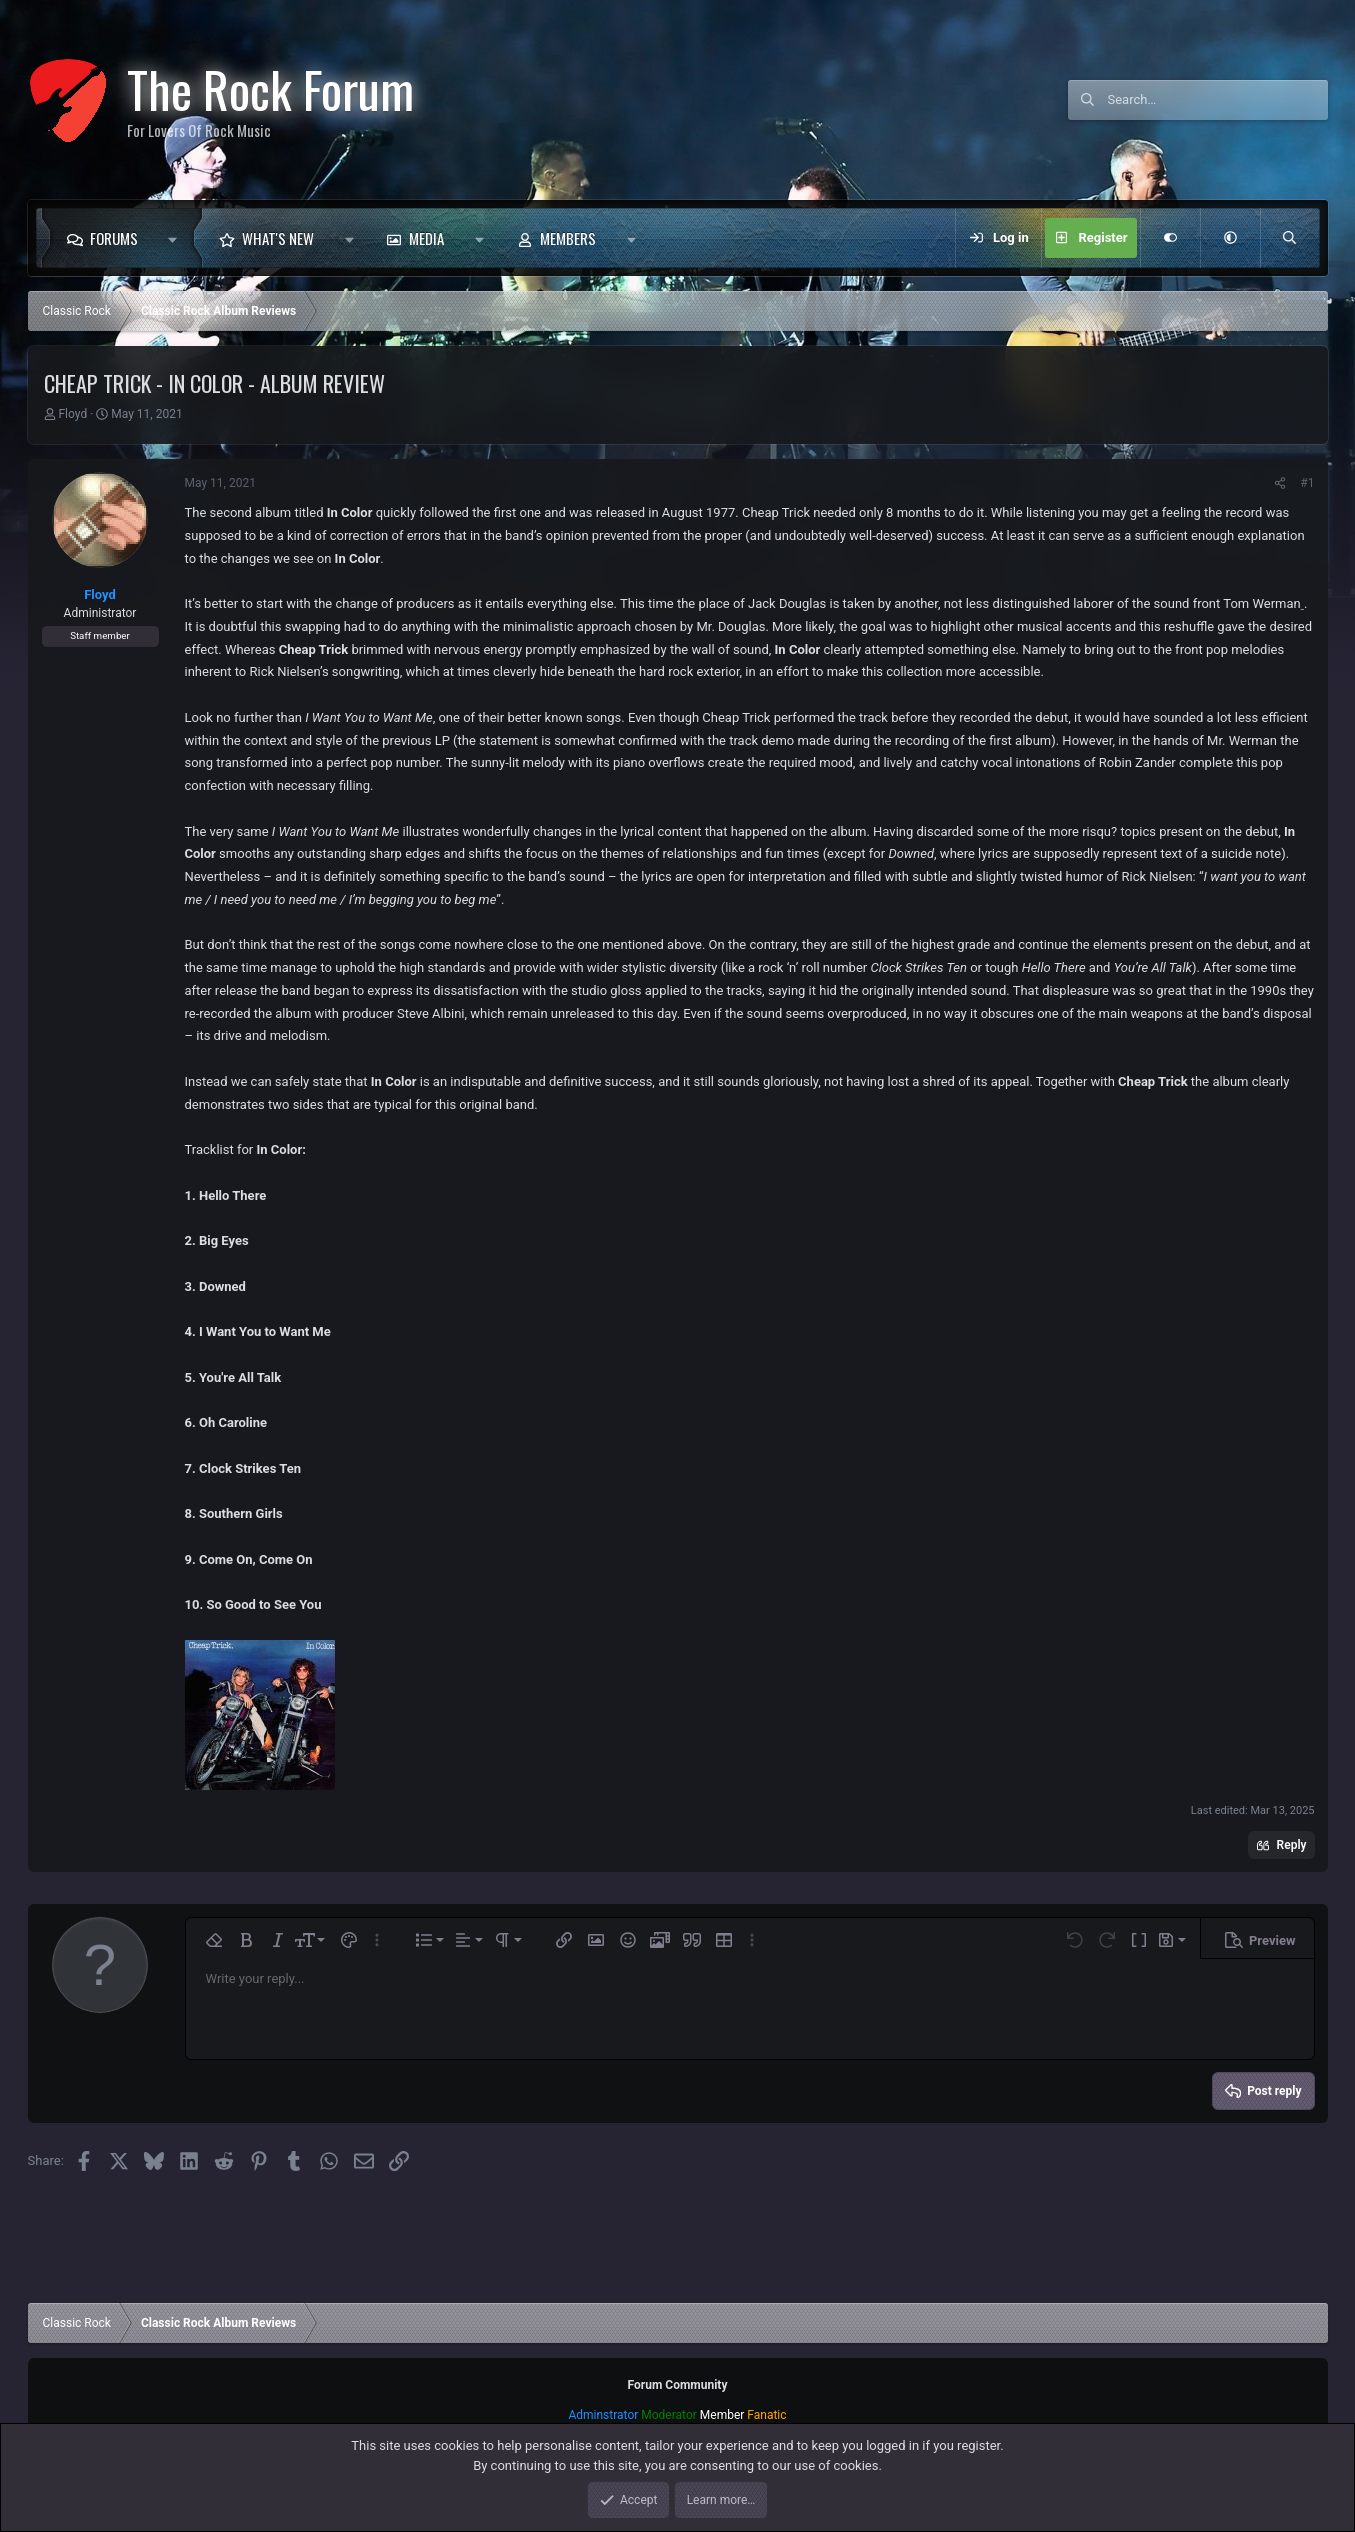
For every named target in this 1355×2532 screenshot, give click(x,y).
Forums (114, 238)
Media (426, 238)
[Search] (1218, 100)
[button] (178, 238)
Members (568, 238)
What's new (278, 238)
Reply (1292, 1845)
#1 (1307, 483)
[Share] (1280, 483)
